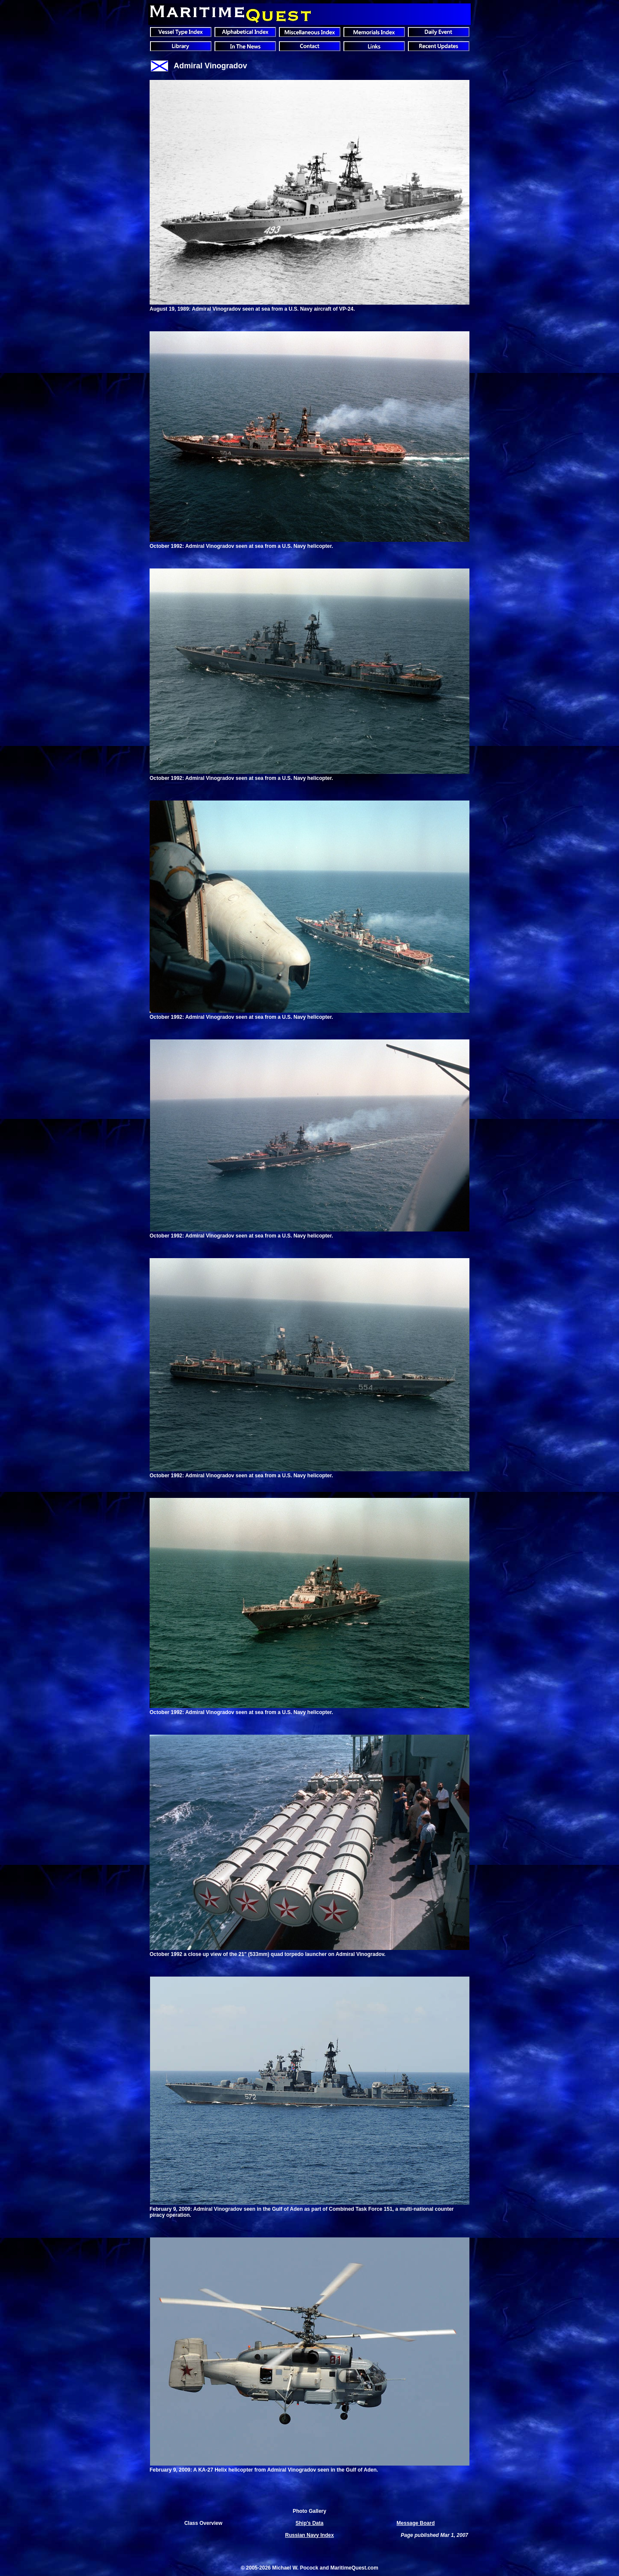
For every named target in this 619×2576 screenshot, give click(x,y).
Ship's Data (310, 2523)
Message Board (416, 2523)
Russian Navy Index (309, 2535)
